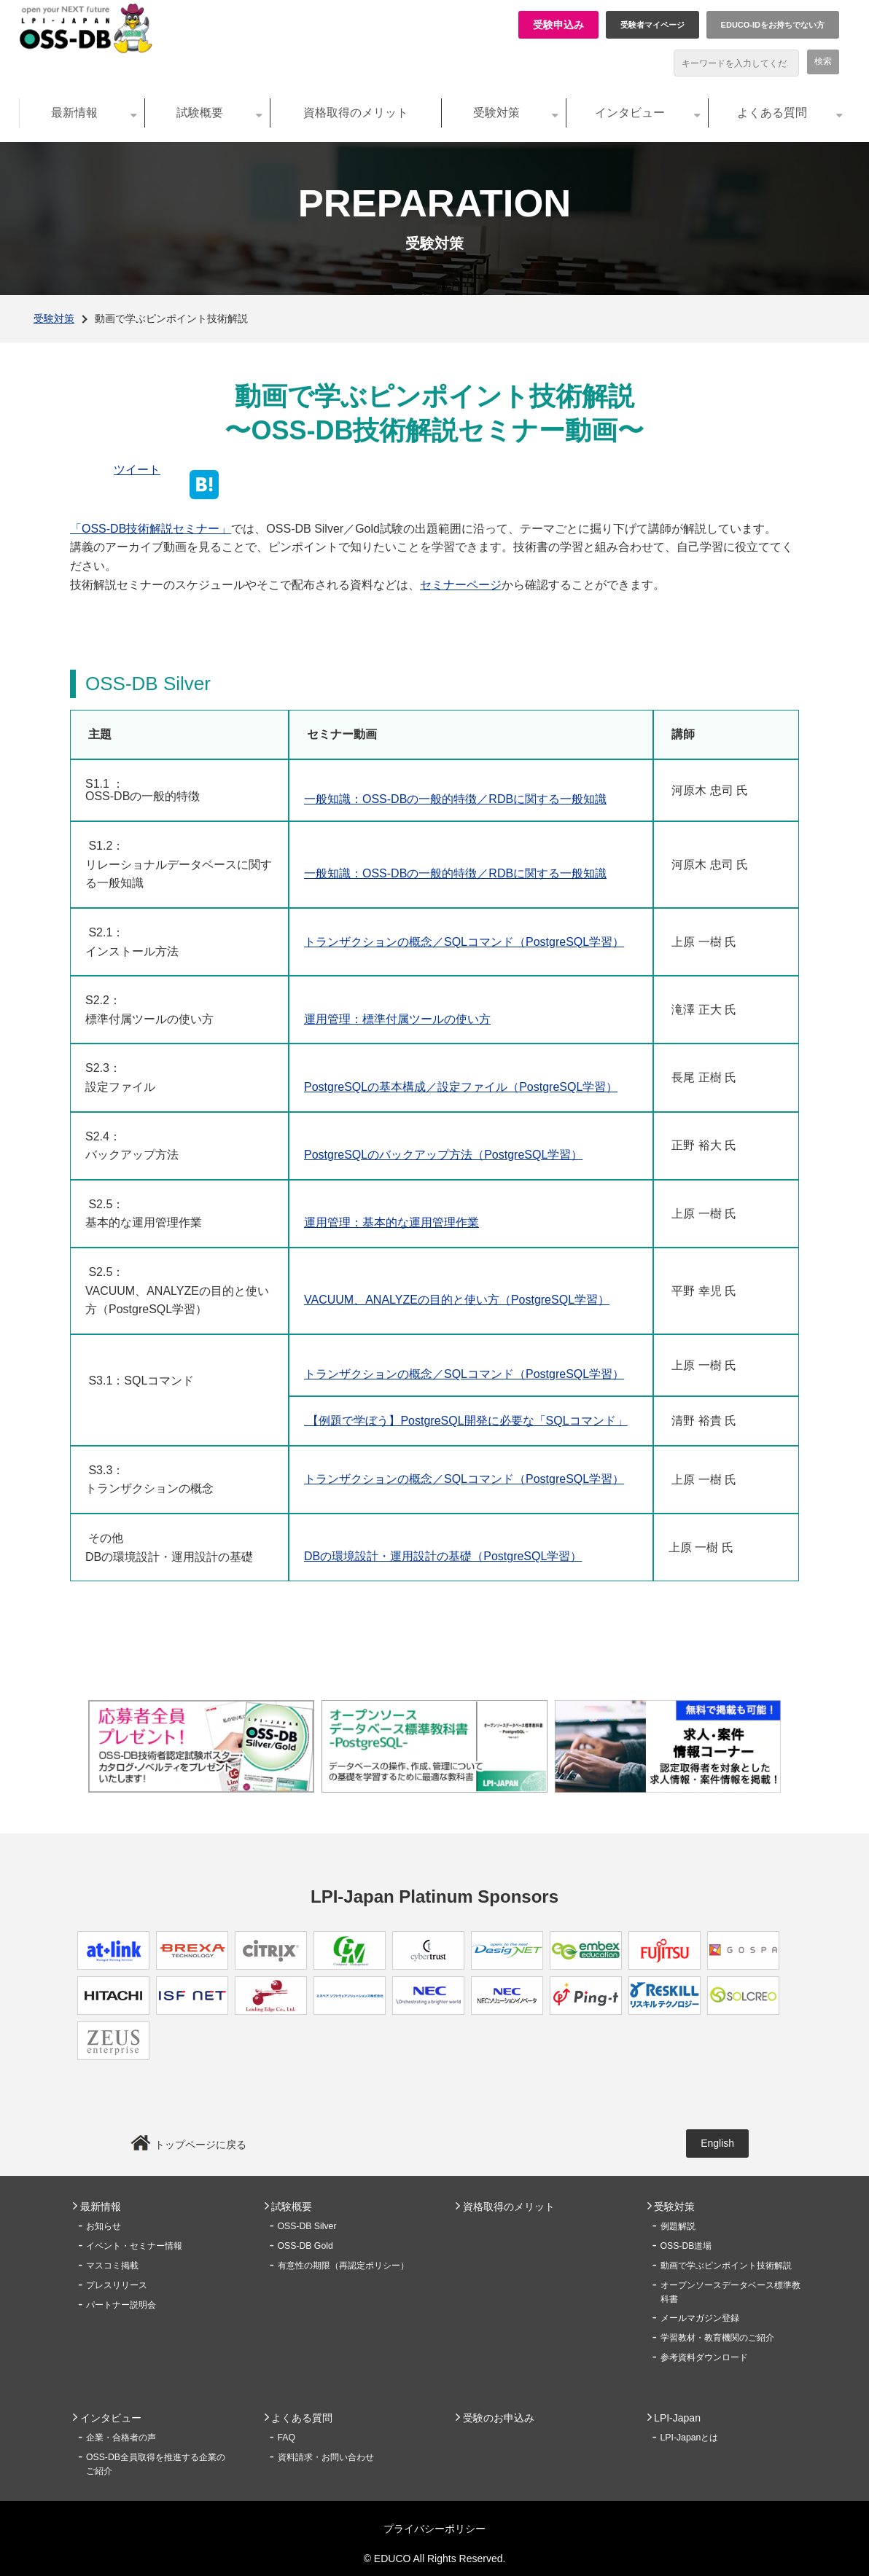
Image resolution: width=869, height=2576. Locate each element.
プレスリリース (116, 2285)
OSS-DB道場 (686, 2246)
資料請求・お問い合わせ (326, 2457)
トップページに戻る (200, 2144)
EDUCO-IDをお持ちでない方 (773, 24)
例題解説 (677, 2226)
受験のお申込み (498, 2418)
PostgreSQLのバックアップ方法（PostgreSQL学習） (443, 1154)
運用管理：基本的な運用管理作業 (391, 1222)
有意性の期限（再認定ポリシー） (343, 2265)
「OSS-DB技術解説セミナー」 (150, 528)
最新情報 (74, 112)
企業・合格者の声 (121, 2437)
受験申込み (558, 25)
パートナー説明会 (121, 2305)
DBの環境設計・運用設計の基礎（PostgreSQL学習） (443, 1556)
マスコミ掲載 (112, 2265)
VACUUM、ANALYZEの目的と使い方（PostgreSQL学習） (456, 1299)
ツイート (137, 469)
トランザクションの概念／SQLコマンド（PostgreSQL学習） (464, 942)
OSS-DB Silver (307, 2226)
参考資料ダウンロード (704, 2357)
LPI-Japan (677, 2418)
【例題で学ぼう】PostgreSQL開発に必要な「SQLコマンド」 (466, 1420)
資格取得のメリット (355, 112)
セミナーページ (461, 585)
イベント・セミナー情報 (134, 2246)
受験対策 (496, 112)
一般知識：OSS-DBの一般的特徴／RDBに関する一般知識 (455, 799)
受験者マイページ (652, 24)
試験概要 (199, 112)
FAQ (287, 2437)
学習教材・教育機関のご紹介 (717, 2338)
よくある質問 (772, 112)
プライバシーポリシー (434, 2528)
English (717, 2143)
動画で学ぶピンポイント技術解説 (726, 2265)
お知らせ (103, 2226)
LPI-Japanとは (689, 2437)
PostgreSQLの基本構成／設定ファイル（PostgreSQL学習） (460, 1087)
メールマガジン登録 (699, 2318)
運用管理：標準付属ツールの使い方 (397, 1019)
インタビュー (630, 112)
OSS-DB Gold (305, 2246)
